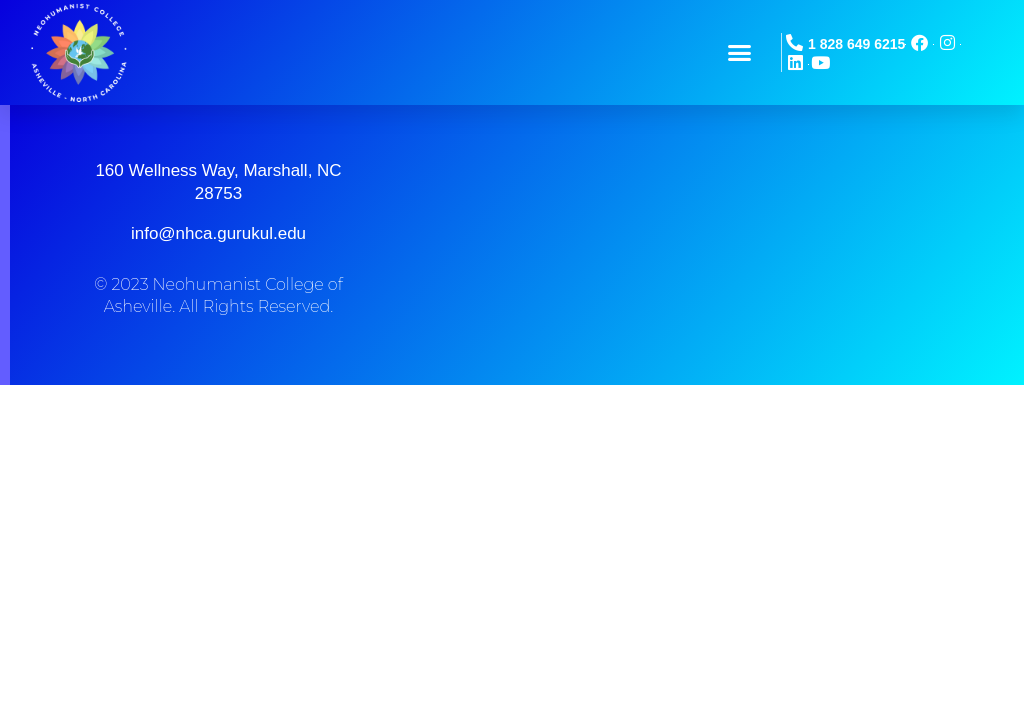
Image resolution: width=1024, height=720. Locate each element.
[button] (740, 53)
